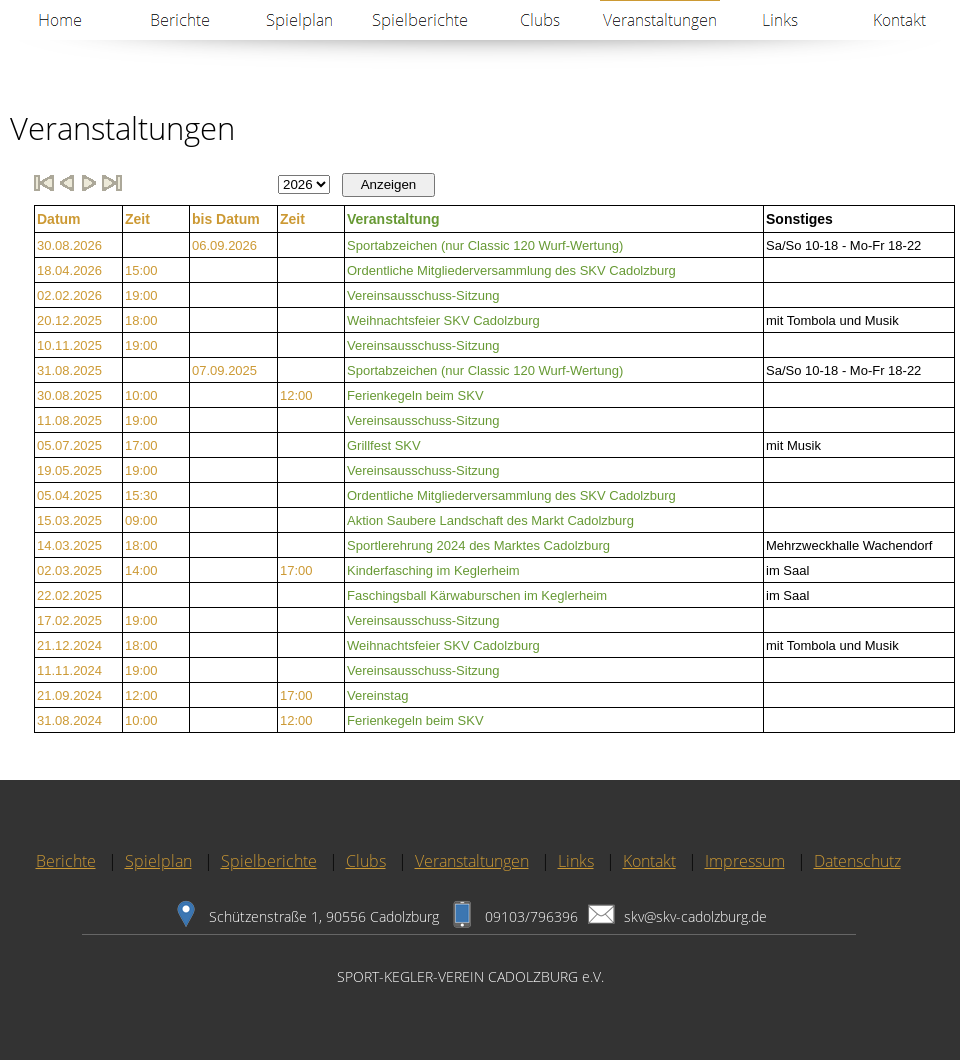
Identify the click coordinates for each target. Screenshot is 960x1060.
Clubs (366, 861)
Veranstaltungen (472, 861)
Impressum (745, 861)
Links (576, 861)
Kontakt (649, 861)
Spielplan (158, 861)
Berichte (66, 861)
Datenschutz (857, 861)
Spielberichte (269, 861)
